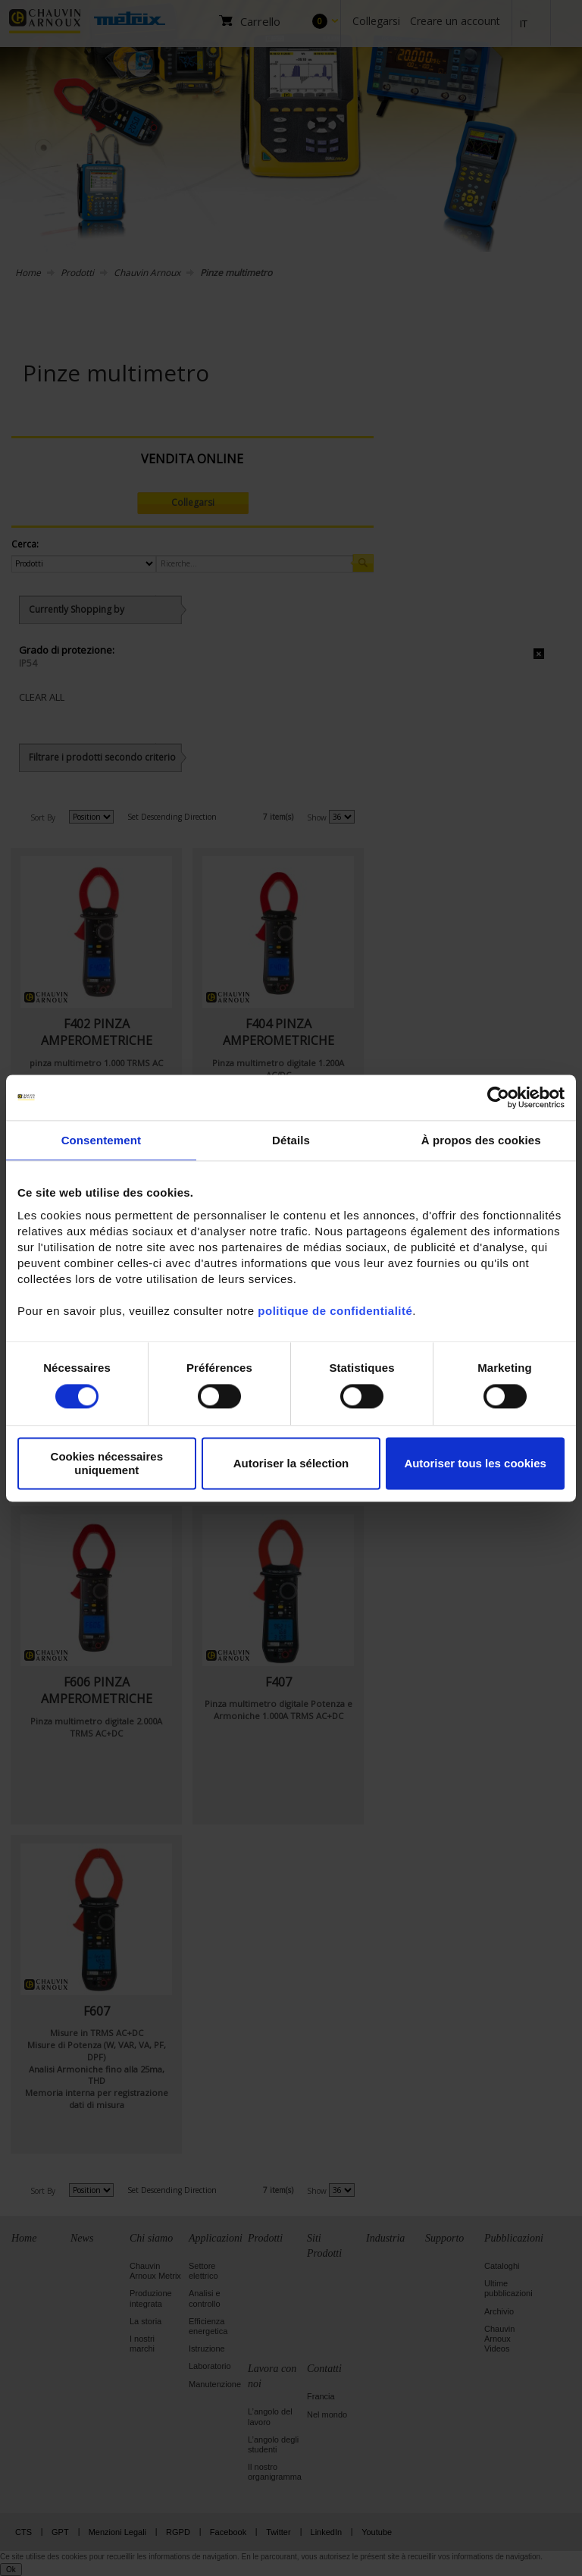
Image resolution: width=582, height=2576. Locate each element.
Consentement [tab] (101, 1140)
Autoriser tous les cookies (475, 1463)
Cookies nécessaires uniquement (107, 1463)
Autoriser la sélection (291, 1463)
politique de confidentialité (335, 1310)
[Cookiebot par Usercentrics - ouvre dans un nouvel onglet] (498, 1097)
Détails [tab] (291, 1140)
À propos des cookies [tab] (481, 1140)
